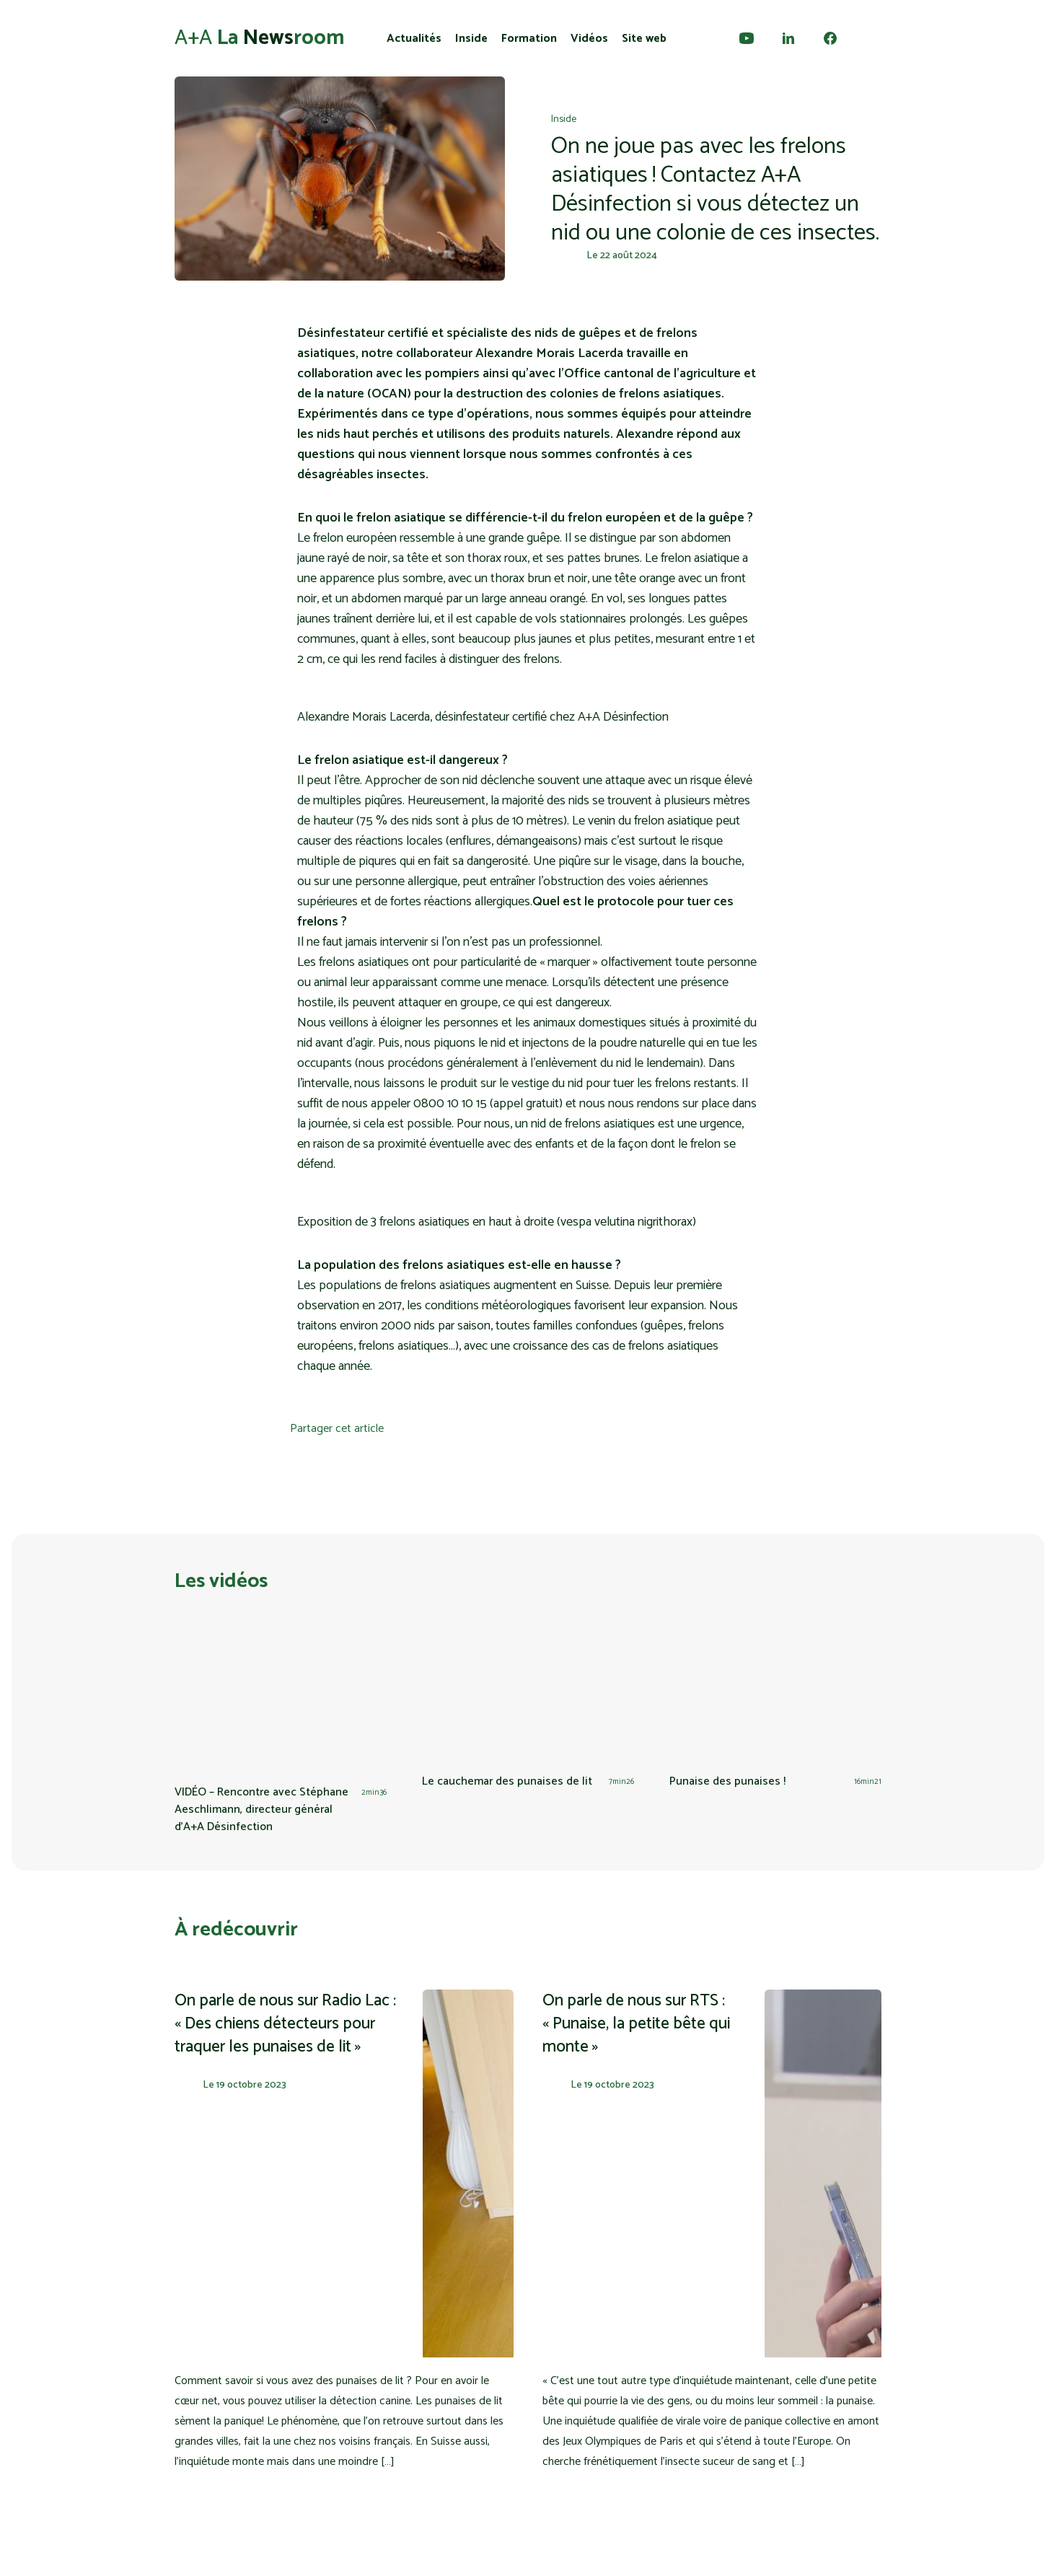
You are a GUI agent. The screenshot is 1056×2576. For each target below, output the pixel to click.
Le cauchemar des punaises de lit (507, 1781)
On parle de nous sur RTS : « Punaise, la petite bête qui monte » (636, 2023)
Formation (529, 38)
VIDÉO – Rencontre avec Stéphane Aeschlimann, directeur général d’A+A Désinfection (261, 1809)
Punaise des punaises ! (727, 1781)
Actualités (414, 38)
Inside (471, 38)
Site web (644, 38)
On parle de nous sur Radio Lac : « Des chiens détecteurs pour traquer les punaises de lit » (285, 2023)
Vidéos (589, 38)
